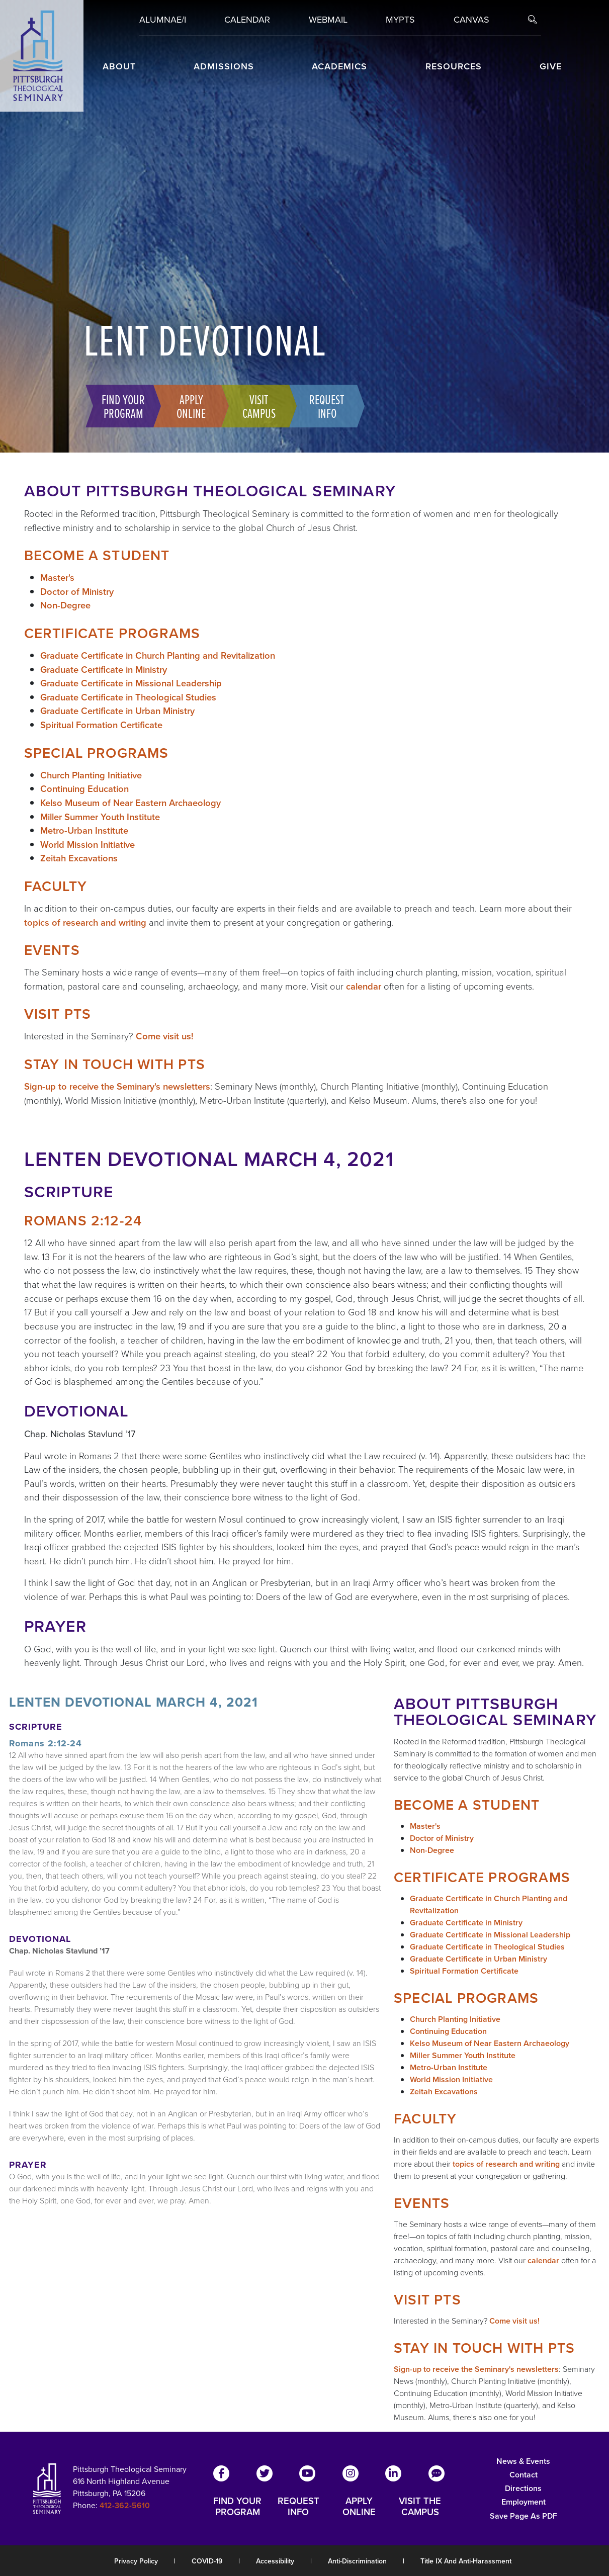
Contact (523, 2474)
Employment (523, 2502)
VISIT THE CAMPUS (420, 2507)
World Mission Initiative (87, 844)
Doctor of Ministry (77, 591)
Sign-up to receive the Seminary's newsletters (117, 1086)
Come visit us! (165, 1036)
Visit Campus (257, 405)
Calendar (247, 19)
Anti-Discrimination (357, 2561)
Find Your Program (121, 405)
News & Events (523, 2461)
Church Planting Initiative (91, 775)
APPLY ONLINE (359, 2507)
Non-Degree (65, 605)
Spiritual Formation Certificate (101, 725)
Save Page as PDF (523, 2516)
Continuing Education (84, 788)
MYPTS (400, 19)
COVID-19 (207, 2561)
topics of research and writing (85, 922)
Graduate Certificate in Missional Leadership (131, 683)
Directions (523, 2488)
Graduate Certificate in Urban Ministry (117, 711)
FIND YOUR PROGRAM (237, 2507)
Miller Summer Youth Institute (100, 817)
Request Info (324, 405)
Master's (57, 577)
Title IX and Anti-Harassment (465, 2561)
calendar (363, 986)
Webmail (328, 19)
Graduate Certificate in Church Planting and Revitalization (157, 655)
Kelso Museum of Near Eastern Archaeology (130, 803)
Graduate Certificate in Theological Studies (128, 697)
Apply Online (189, 405)
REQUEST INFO (298, 2507)
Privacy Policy (136, 2561)
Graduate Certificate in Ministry (103, 669)
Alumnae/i (162, 19)
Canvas (471, 19)
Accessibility (275, 2561)
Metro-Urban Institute (84, 830)
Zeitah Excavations (79, 858)
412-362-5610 (125, 2505)
